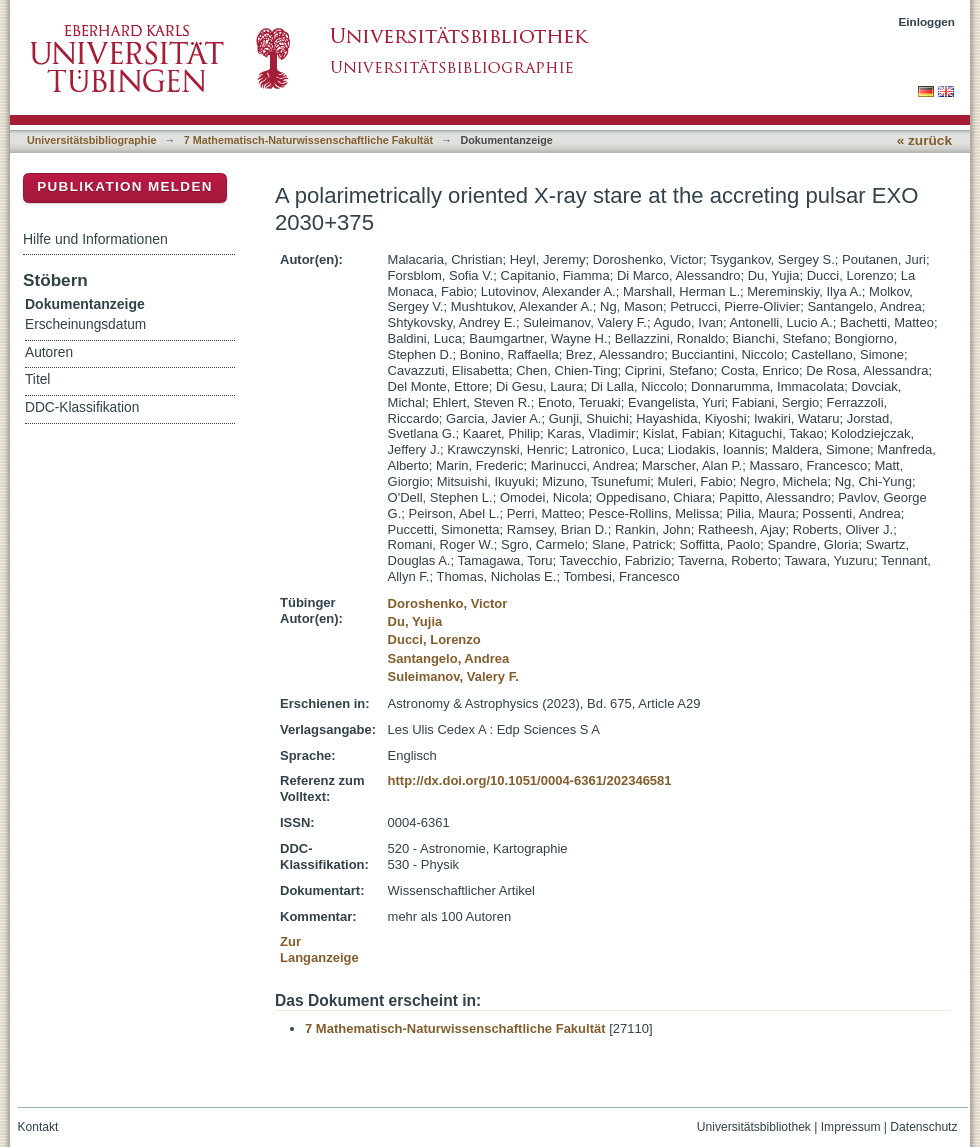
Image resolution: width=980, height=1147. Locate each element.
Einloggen (927, 21)
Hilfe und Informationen (95, 239)
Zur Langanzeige (319, 949)
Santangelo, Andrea (449, 658)
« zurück (924, 140)
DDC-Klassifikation (82, 407)
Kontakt (38, 1127)
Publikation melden (125, 186)
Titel (37, 379)
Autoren (49, 352)
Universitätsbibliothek (754, 1127)
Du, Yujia (415, 621)
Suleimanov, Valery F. (453, 676)
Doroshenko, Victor (448, 603)
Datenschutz (923, 1127)
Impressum (851, 1127)
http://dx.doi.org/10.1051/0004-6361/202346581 (530, 780)
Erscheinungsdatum (85, 324)
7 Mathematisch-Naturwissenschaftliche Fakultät (308, 140)
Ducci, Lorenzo (434, 639)
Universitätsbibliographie (91, 140)
